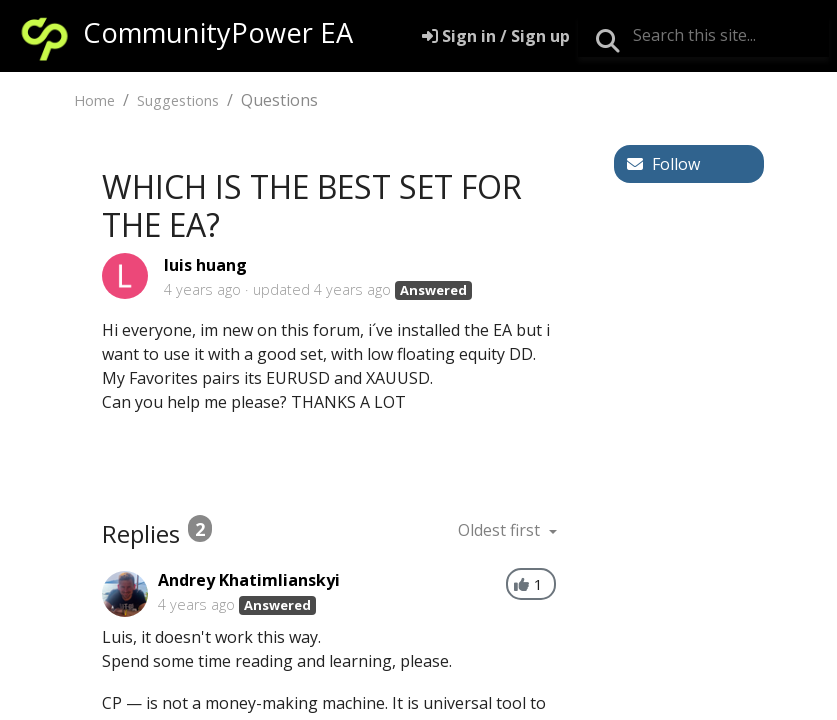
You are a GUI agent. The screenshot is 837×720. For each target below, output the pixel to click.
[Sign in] (496, 36)
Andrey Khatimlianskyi (249, 580)
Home (94, 100)
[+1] (521, 584)
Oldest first (501, 530)
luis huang (205, 265)
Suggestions (178, 100)
